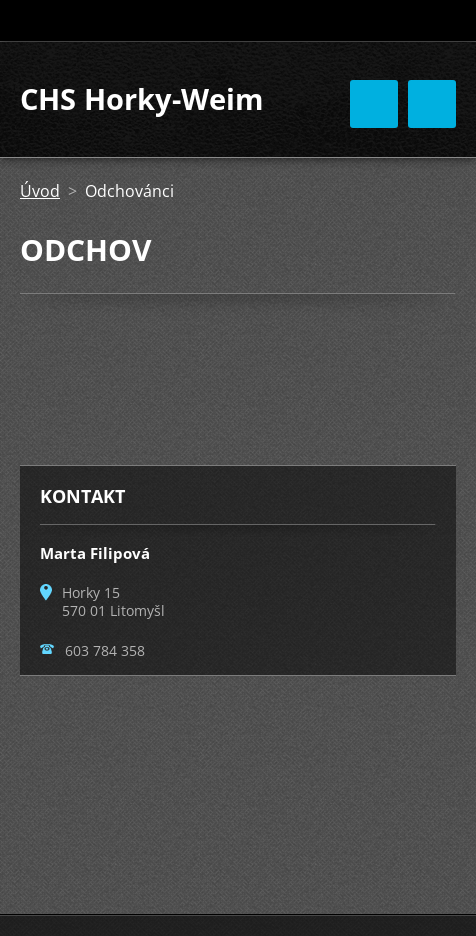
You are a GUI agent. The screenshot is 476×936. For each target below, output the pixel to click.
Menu (432, 104)
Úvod (40, 191)
